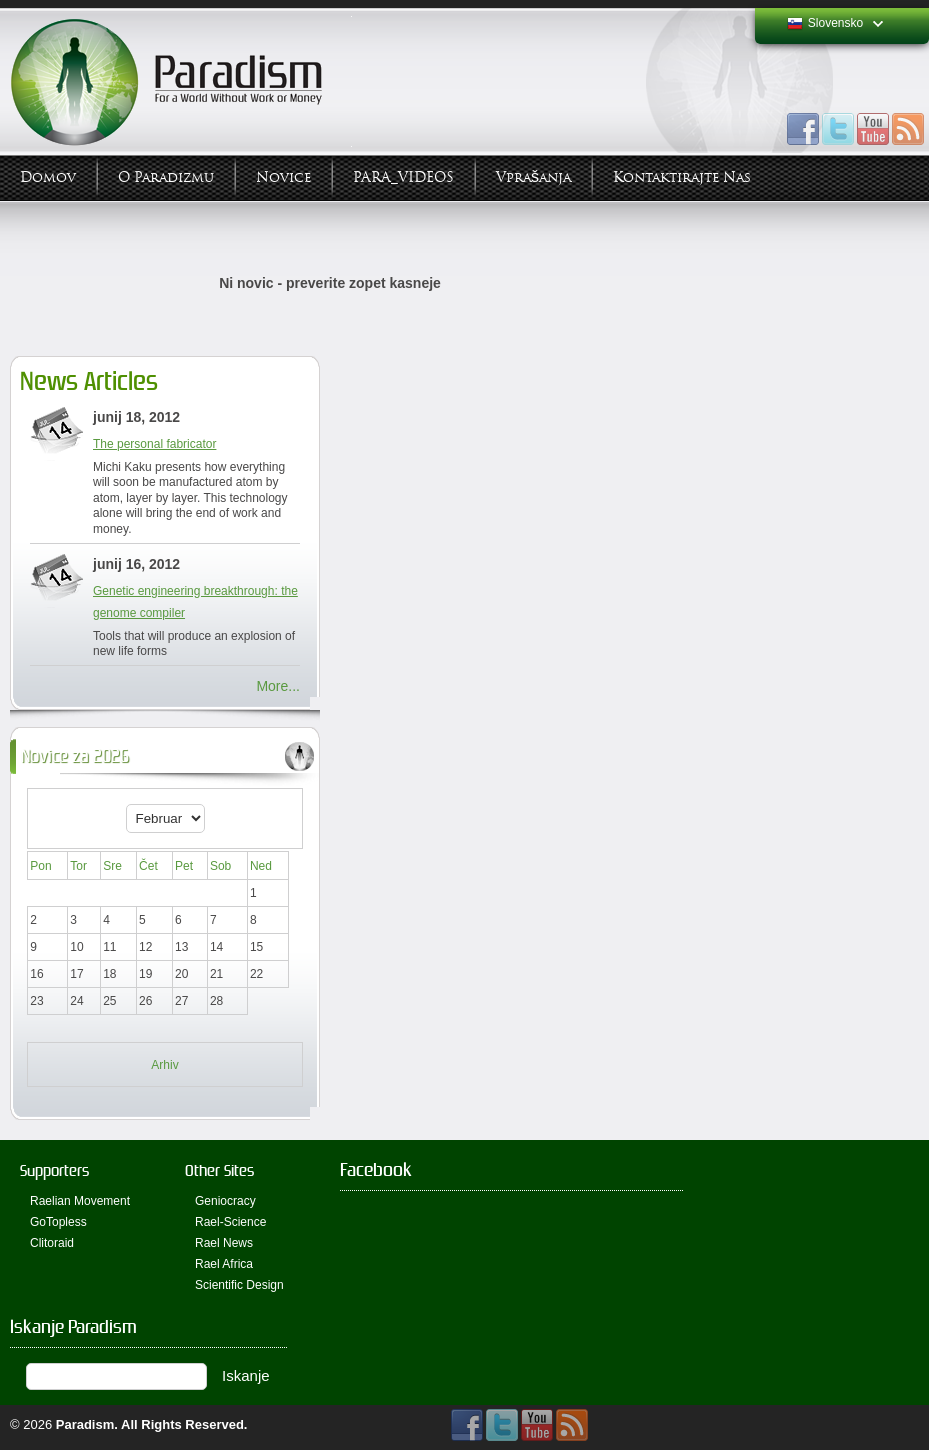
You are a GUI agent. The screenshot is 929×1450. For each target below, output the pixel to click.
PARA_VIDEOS (403, 177)
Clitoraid (52, 1243)
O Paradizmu (166, 177)
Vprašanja (533, 177)
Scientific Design (239, 1285)
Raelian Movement (80, 1201)
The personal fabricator (154, 444)
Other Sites (219, 1170)
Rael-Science (230, 1222)
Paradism (85, 1424)
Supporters (54, 1170)
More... (278, 686)
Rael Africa (224, 1264)
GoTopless (58, 1222)
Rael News (224, 1243)
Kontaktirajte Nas (682, 177)
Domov (48, 177)
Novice (283, 177)
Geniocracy (225, 1201)
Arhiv (164, 1065)
